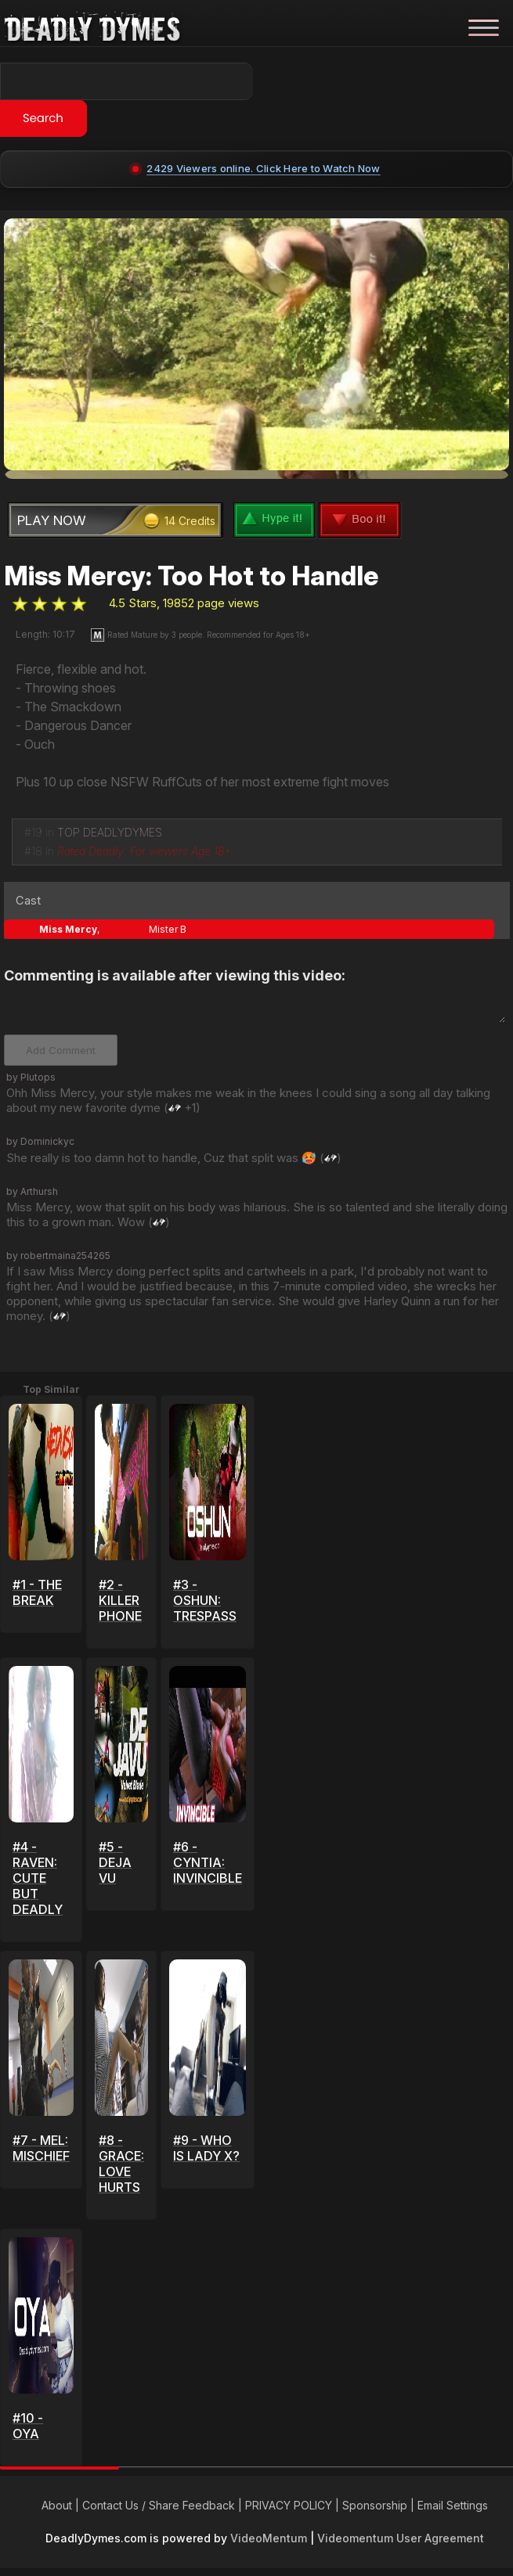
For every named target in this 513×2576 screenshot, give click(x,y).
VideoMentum (268, 2538)
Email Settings (452, 2505)
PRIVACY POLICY (288, 2505)
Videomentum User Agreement (400, 2538)
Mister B (167, 929)
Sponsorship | (379, 2505)
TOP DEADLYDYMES (109, 832)
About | (62, 2505)
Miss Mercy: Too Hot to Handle (191, 576)
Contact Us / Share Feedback (158, 2505)
